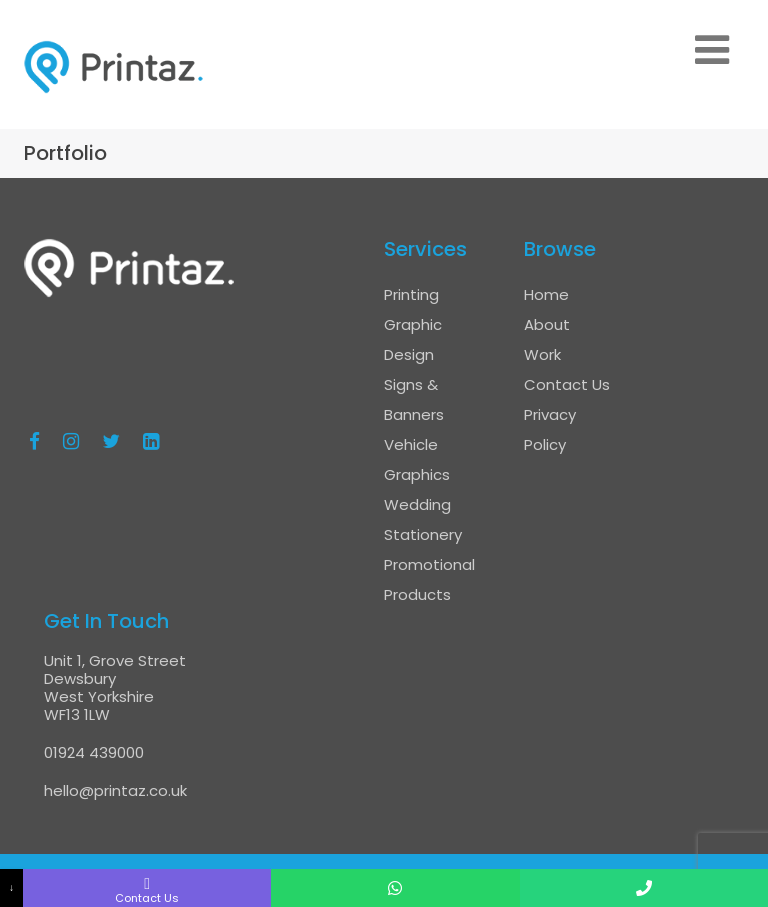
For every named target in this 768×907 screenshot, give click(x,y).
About (547, 324)
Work (542, 354)
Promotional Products (429, 579)
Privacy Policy (550, 429)
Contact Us (567, 384)
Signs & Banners (414, 399)
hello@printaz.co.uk (115, 790)
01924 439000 (94, 752)
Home (546, 294)
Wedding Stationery (423, 519)
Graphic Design (413, 339)
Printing (411, 294)
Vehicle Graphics (417, 459)
